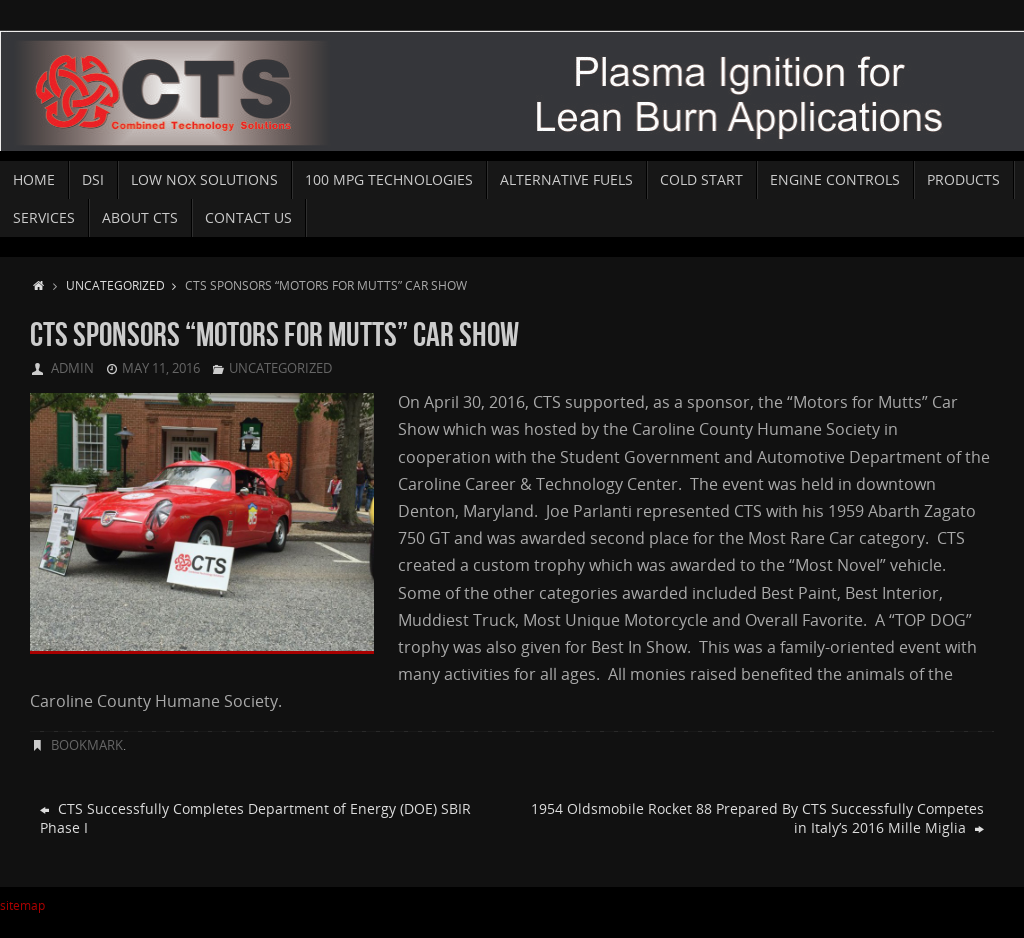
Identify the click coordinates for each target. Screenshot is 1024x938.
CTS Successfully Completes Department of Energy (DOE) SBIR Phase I (255, 818)
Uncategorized (125, 285)
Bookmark (87, 745)
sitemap (22, 905)
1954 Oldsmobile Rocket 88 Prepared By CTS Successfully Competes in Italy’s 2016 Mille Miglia (757, 818)
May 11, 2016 (161, 368)
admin (72, 368)
